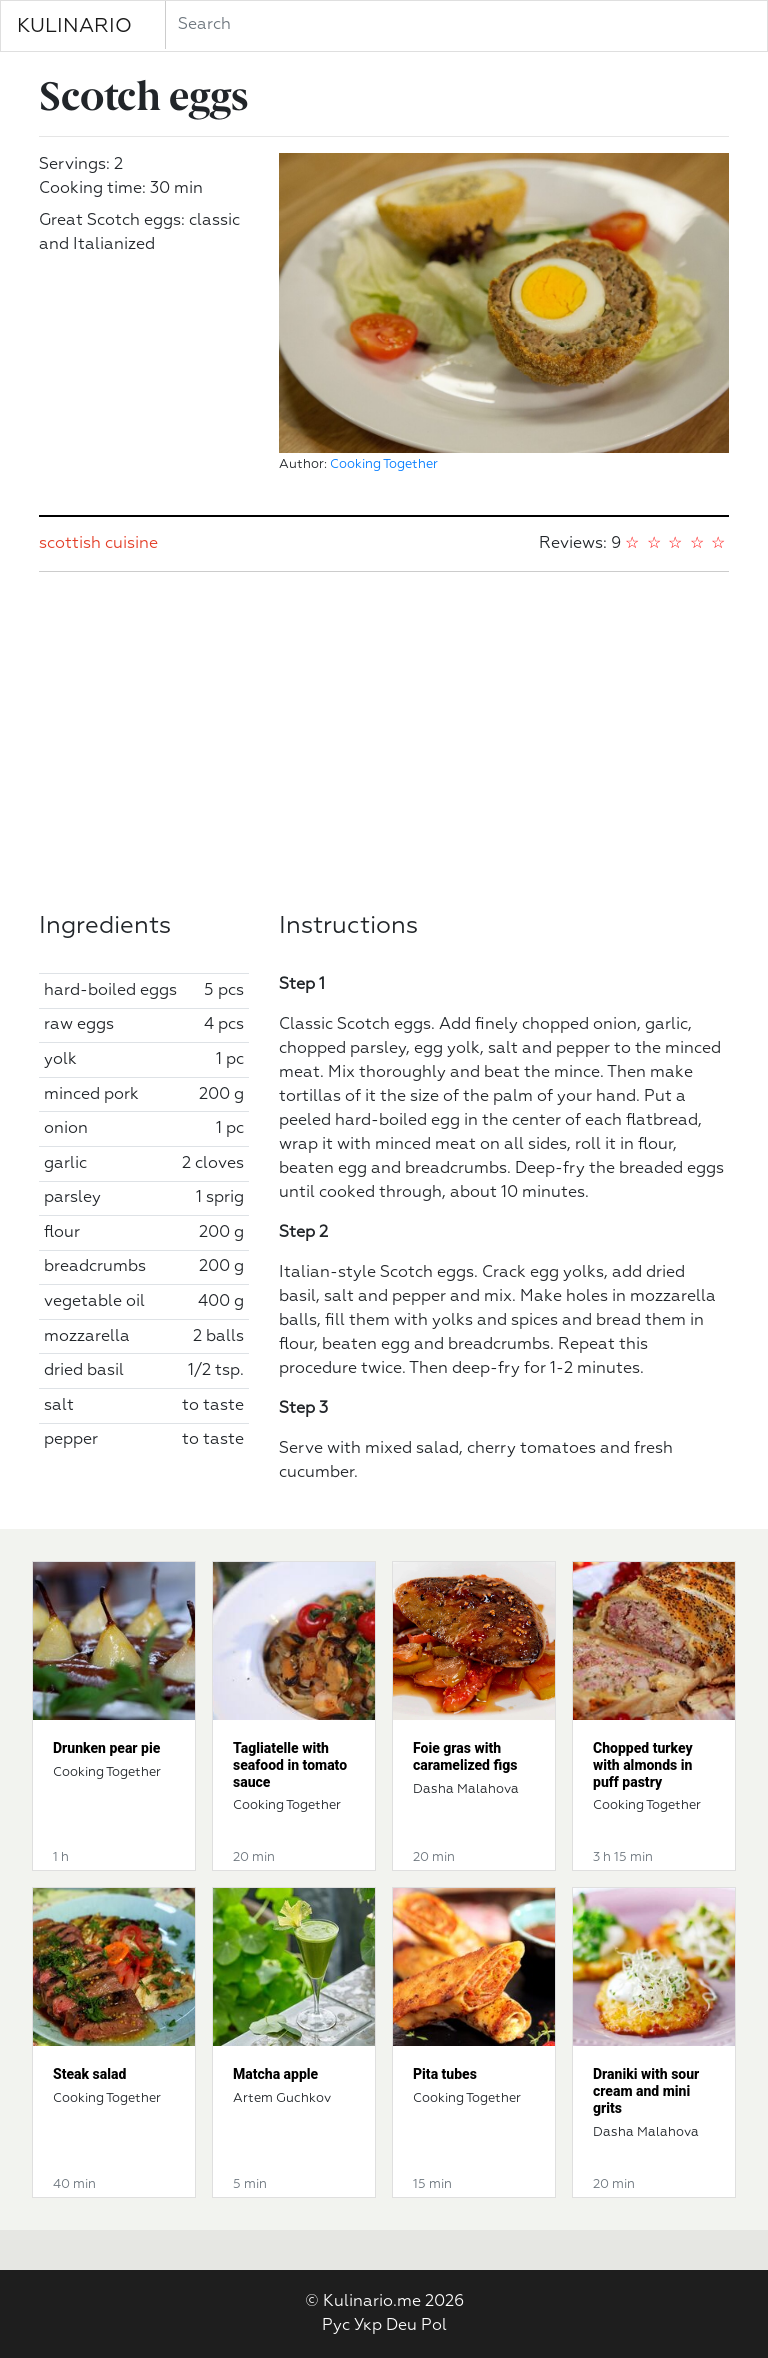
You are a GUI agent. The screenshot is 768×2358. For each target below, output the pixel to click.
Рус (336, 2326)
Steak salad (89, 2074)
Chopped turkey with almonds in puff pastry (643, 1765)
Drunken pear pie (106, 1748)
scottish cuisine (98, 544)
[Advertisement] (384, 742)
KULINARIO (74, 26)
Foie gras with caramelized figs (465, 1756)
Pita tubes (445, 2074)
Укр (368, 2326)
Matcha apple (275, 2074)
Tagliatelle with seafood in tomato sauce (290, 1765)
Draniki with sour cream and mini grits (646, 2091)
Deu (401, 2326)
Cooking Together (384, 464)
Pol (434, 2326)
